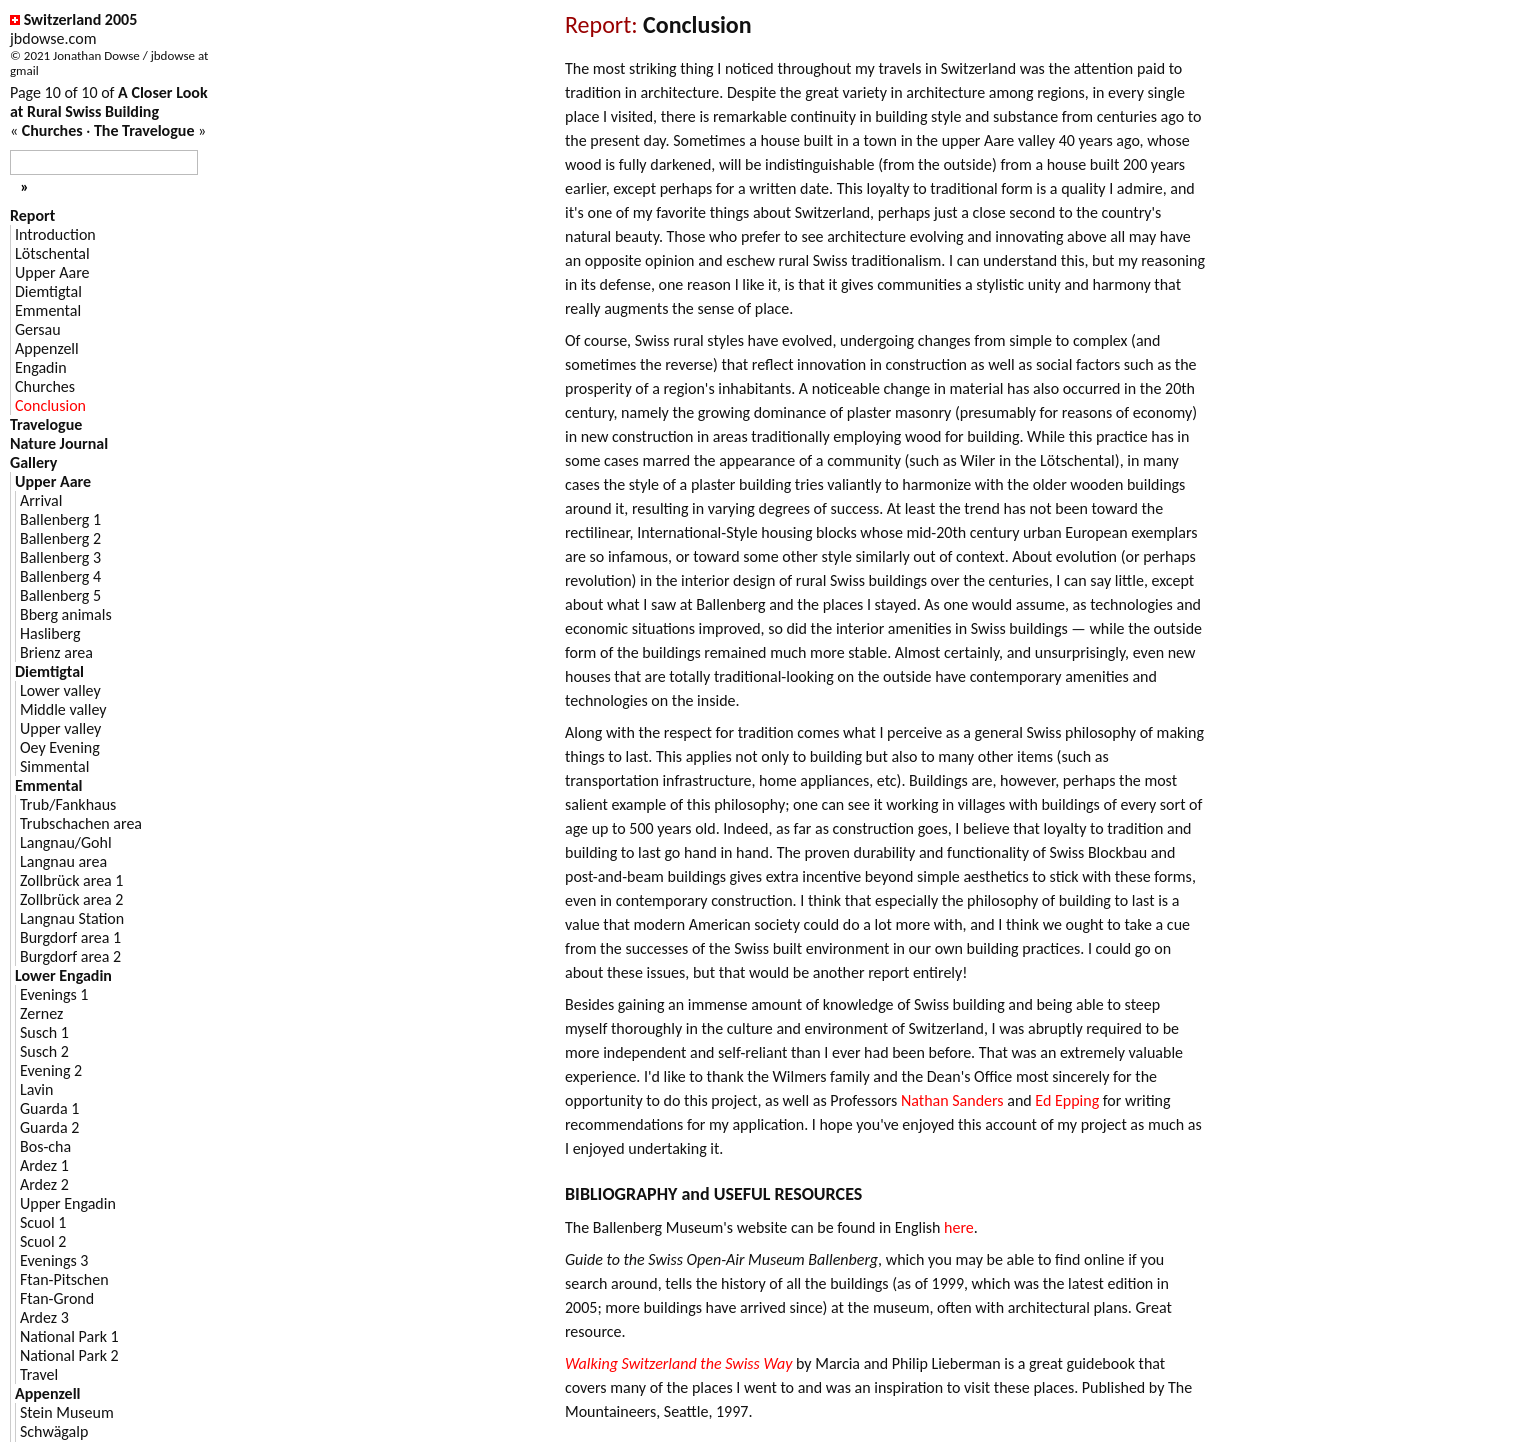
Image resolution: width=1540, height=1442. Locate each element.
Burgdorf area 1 (70, 937)
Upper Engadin (68, 1203)
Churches (52, 130)
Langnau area (63, 861)
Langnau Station (72, 918)
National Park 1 (69, 1336)
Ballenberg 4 (60, 576)
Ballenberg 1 (60, 519)
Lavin (36, 1089)
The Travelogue (144, 130)
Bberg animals (66, 614)
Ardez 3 (44, 1317)
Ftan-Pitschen (64, 1279)
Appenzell (47, 348)
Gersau (38, 329)
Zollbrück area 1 (71, 880)
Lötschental (52, 253)
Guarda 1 (49, 1108)
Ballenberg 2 (60, 538)
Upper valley (60, 728)
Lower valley (60, 690)
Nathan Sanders (952, 1100)
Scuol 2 (43, 1241)
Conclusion (50, 405)
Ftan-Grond (57, 1298)
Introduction (55, 234)
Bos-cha (45, 1146)
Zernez (41, 1013)
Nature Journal (59, 443)
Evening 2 (51, 1070)
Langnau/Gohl (66, 842)
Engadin (41, 367)
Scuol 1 (43, 1222)
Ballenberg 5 (60, 595)
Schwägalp (54, 1431)
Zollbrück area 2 (71, 899)
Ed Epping (1067, 1100)
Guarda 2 (49, 1127)
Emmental (48, 310)
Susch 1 (44, 1032)
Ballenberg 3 (60, 557)
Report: (601, 24)
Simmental (54, 766)
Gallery (33, 462)
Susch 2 (44, 1051)
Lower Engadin (63, 975)
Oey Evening (60, 747)
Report (32, 215)
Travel (39, 1374)
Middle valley (63, 709)
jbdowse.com (53, 38)
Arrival (41, 500)
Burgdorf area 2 (70, 956)
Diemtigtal (48, 291)
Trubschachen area (81, 823)
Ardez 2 (44, 1184)
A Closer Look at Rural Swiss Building (109, 102)
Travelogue (46, 424)
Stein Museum (67, 1412)
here (959, 1227)
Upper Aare (52, 272)
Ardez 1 (44, 1165)
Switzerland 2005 (81, 19)
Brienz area (56, 652)
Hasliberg (50, 633)
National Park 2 (69, 1355)
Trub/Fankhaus (68, 804)
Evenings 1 (54, 994)
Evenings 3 (54, 1260)
